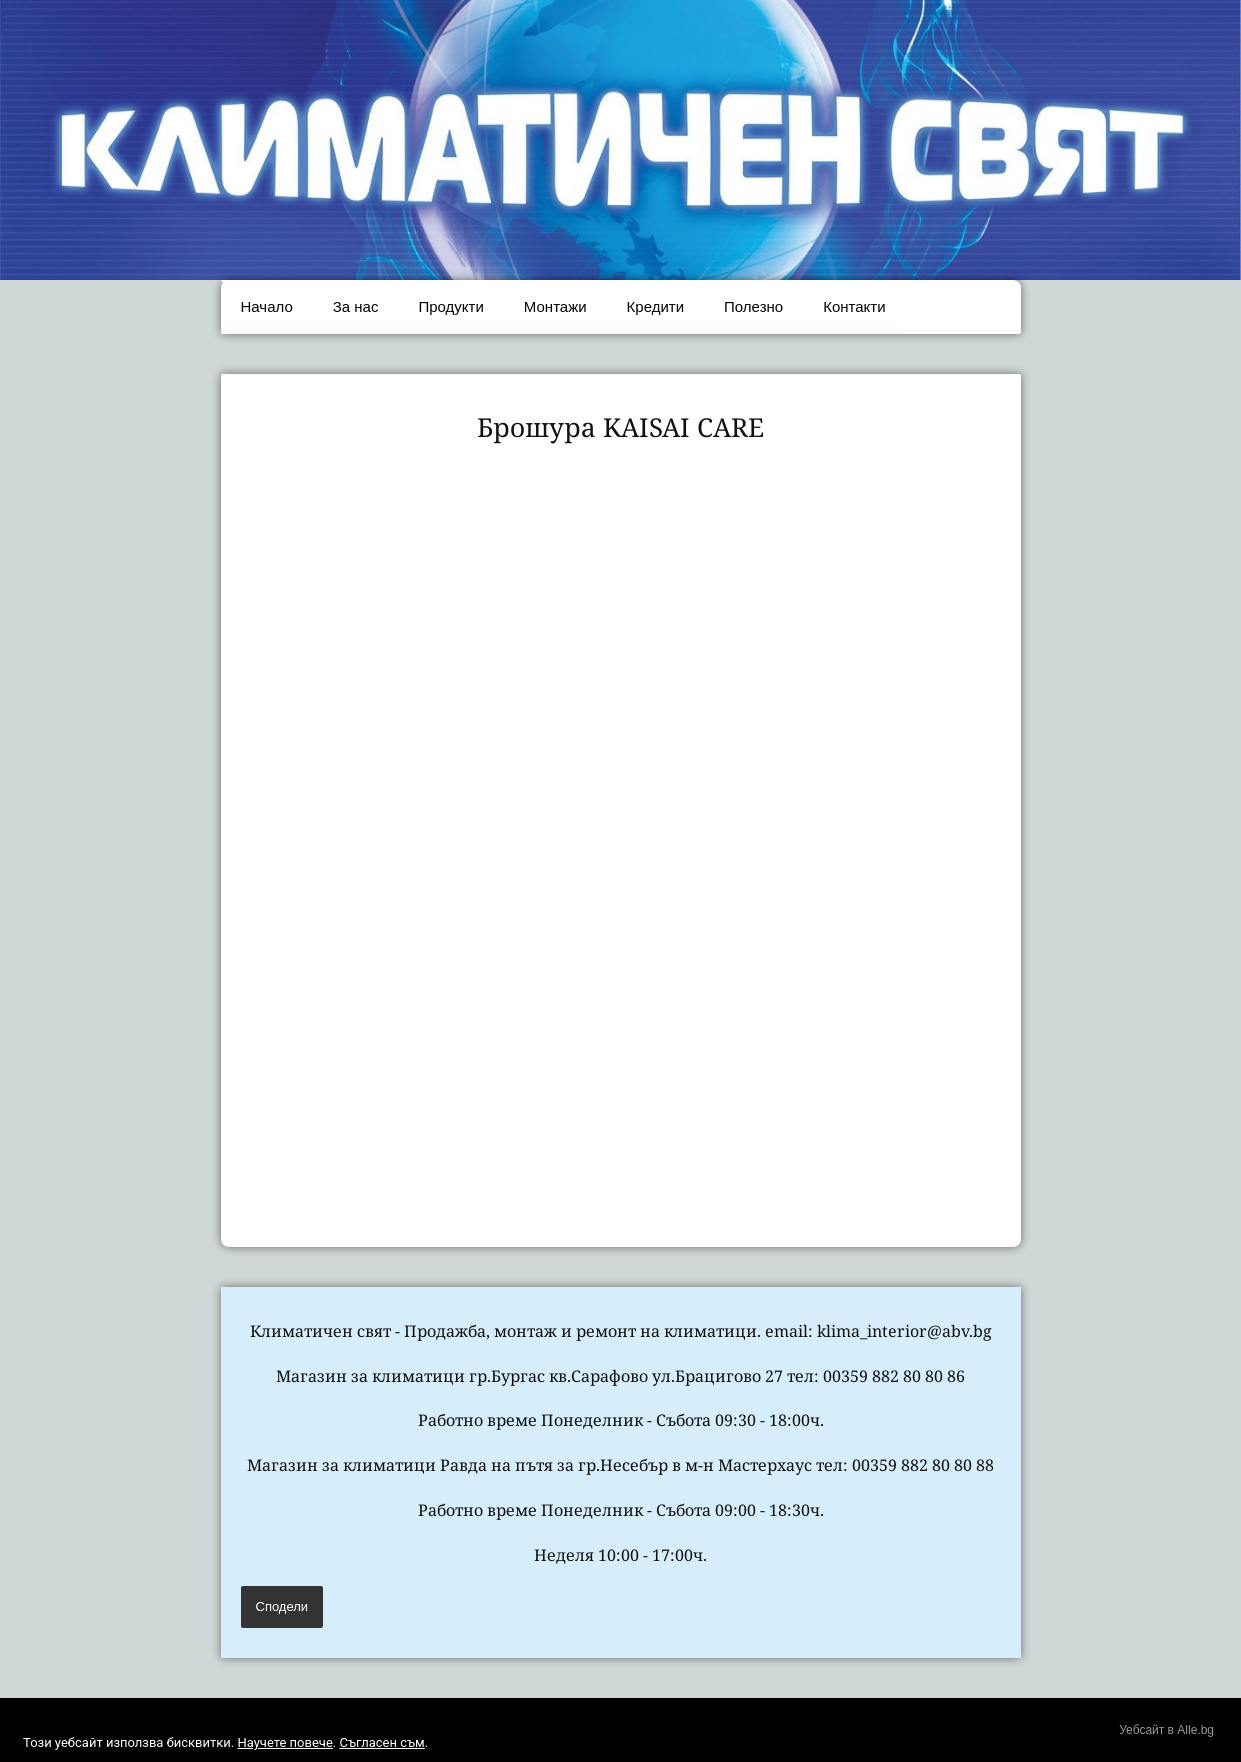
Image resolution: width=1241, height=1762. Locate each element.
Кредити (655, 306)
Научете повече (284, 1742)
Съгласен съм (381, 1742)
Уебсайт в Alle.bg (1166, 1730)
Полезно (753, 306)
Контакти (854, 306)
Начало (267, 306)
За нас (356, 306)
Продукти (450, 306)
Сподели (282, 1606)
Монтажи (555, 306)
